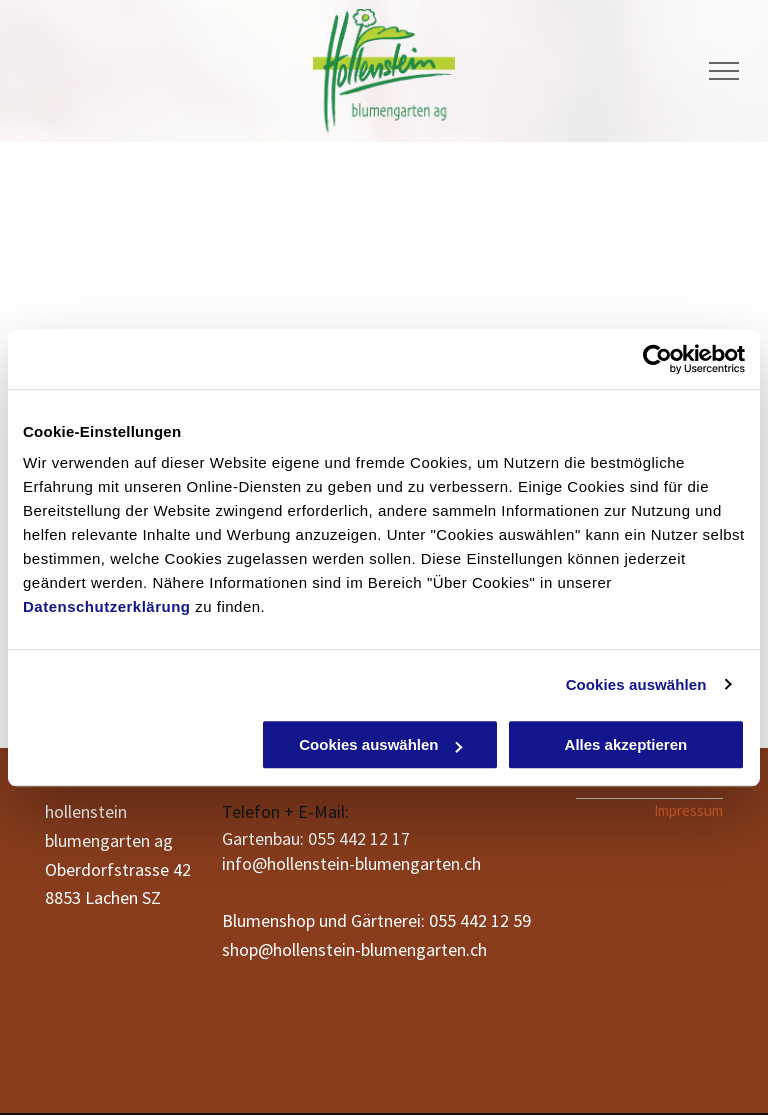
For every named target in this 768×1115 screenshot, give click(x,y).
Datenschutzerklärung (107, 606)
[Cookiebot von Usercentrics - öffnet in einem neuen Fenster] (657, 359)
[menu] (724, 71)
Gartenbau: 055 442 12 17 (316, 838)
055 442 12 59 (480, 920)
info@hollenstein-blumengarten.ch (351, 863)
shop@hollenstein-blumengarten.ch (354, 949)
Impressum (688, 810)
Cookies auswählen (636, 684)
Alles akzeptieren (626, 744)
